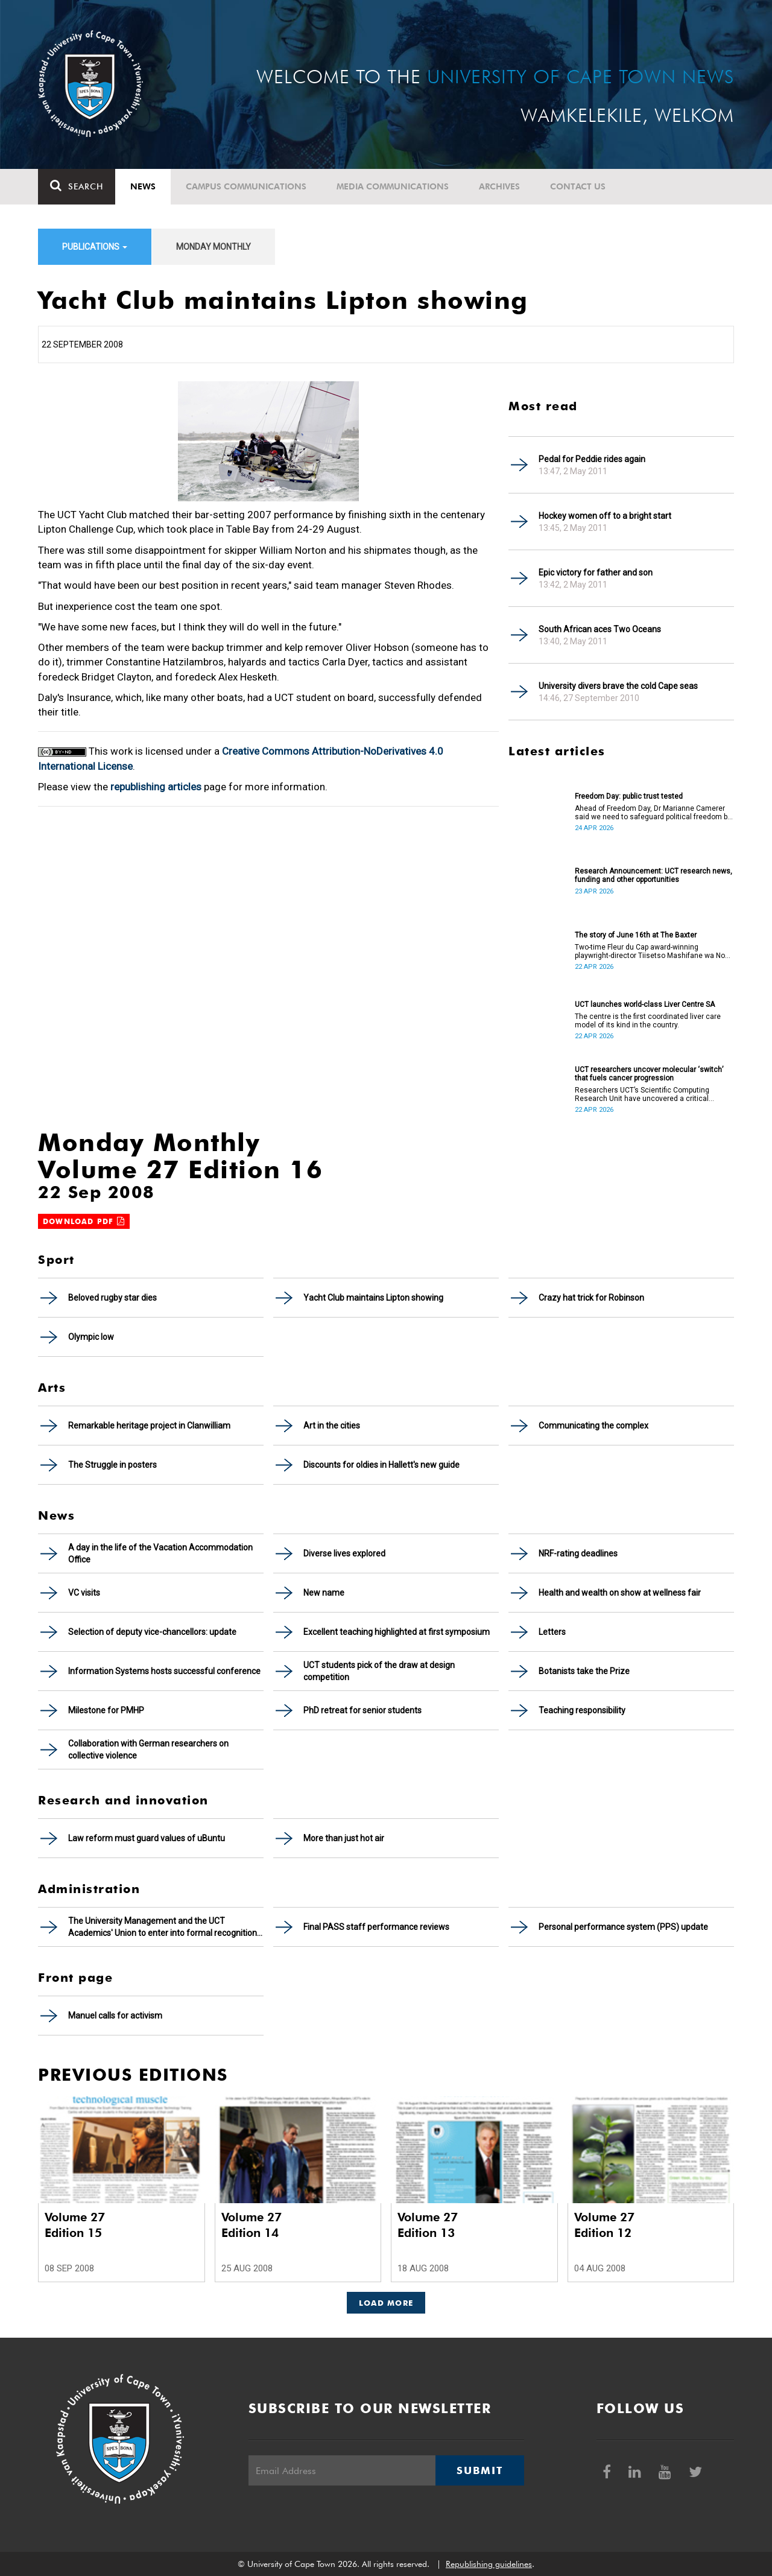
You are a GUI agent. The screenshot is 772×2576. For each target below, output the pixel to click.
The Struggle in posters (112, 1465)
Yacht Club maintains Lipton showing (373, 1297)
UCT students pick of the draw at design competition (379, 1671)
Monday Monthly (213, 247)
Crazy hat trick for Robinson (591, 1297)
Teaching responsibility (582, 1710)
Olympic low (91, 1337)
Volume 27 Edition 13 (427, 2225)
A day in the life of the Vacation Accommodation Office (160, 1553)
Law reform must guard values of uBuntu (146, 1838)
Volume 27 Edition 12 (604, 2225)
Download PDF (84, 1221)
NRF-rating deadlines (578, 1553)
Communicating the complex (593, 1425)
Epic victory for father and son (596, 572)
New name (323, 1592)
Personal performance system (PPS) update (623, 1927)
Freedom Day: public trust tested (629, 796)
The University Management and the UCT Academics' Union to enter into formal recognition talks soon (162, 1927)
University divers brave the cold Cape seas (618, 686)
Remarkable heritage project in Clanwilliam (149, 1425)
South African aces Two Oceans (600, 629)
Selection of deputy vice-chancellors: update (152, 1632)
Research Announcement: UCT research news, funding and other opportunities (653, 875)
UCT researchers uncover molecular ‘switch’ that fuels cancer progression (649, 1073)
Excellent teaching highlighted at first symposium (396, 1632)
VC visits (84, 1592)
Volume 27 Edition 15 (75, 2225)
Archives (499, 186)
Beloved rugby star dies (112, 1297)
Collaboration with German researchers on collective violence (148, 1749)
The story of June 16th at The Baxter (636, 935)
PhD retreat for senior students (362, 1710)
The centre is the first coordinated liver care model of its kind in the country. (648, 1020)
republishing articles (155, 787)
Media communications (393, 186)
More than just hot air (343, 1838)
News (143, 186)
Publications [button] (94, 247)
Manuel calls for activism (115, 2015)
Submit (479, 2470)
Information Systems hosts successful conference (164, 1671)
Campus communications (246, 186)
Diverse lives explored (344, 1553)
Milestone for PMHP (106, 1710)
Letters (552, 1632)
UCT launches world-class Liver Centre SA (645, 1004)
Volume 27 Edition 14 (251, 2225)
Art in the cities (331, 1425)
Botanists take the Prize (584, 1671)
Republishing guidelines (489, 2564)
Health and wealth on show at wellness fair (620, 1592)
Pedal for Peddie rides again (592, 459)
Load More (386, 2303)
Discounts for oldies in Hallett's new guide (381, 1465)
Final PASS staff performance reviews (376, 1927)
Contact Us (578, 186)
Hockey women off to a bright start (605, 516)
